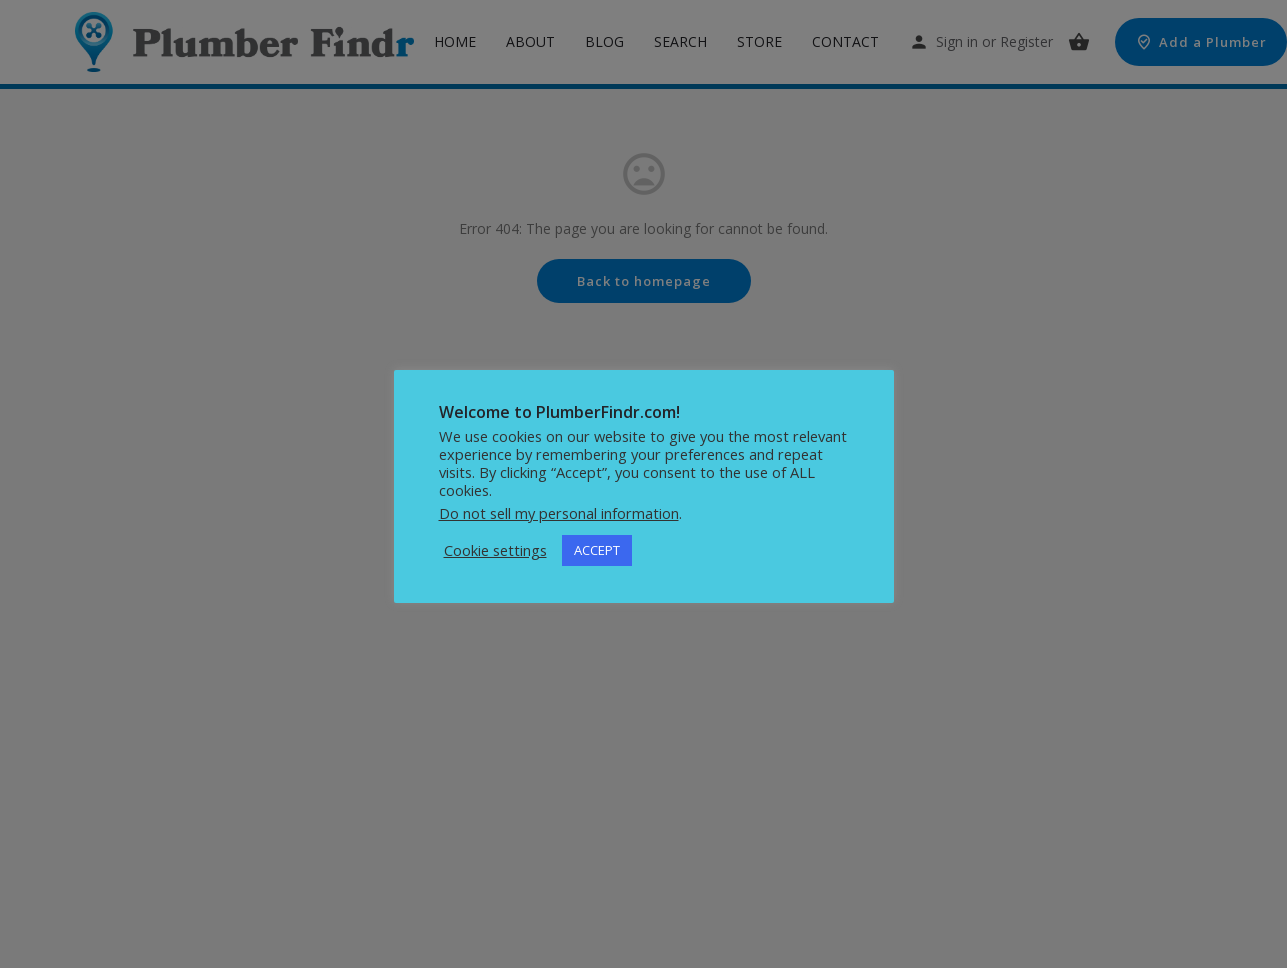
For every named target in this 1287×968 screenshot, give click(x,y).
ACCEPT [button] (597, 550)
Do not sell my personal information (559, 513)
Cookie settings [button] (495, 550)
